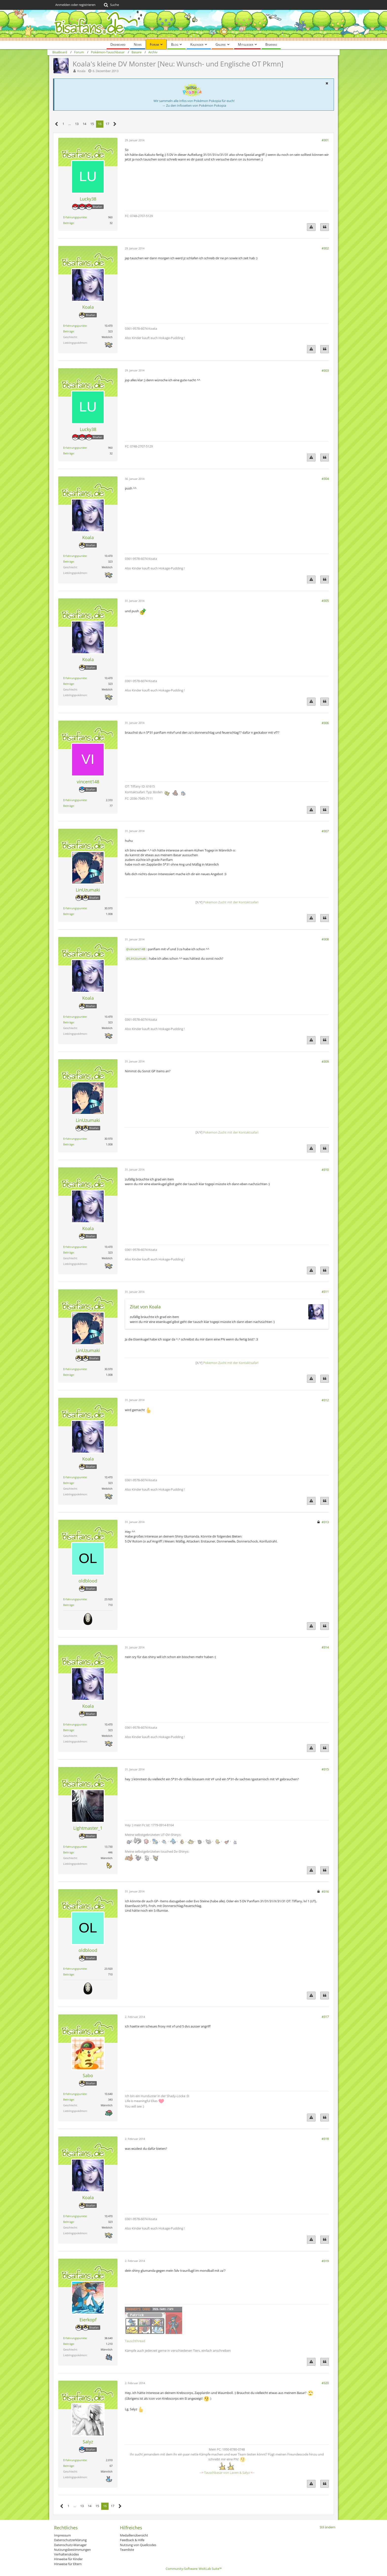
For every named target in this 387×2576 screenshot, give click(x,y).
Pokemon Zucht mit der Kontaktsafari (230, 902)
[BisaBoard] (193, 25)
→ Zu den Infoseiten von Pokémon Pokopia (194, 105)
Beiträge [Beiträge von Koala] (68, 331)
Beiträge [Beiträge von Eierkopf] (68, 2344)
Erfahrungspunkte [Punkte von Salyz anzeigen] (75, 2460)
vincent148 (137, 949)
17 (107, 124)
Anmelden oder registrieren (75, 4)
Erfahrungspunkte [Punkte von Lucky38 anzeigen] (75, 217)
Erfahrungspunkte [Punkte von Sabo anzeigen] (75, 2094)
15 (92, 124)
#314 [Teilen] (325, 1647)
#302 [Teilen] (325, 248)
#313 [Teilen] (325, 1522)
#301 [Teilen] (325, 140)
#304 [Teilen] (325, 478)
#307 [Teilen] (325, 831)
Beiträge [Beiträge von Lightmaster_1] (68, 1852)
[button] (327, 83)
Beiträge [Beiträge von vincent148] (68, 806)
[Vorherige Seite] (56, 124)
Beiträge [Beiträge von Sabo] (68, 2099)
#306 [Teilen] (325, 723)
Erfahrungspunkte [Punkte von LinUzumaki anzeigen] (75, 908)
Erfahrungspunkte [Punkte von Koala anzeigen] (75, 325)
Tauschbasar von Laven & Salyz (227, 2472)
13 (76, 124)
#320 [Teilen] (325, 2383)
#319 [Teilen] (325, 2261)
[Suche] (111, 5)
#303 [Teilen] (325, 370)
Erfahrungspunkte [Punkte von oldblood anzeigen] (75, 1599)
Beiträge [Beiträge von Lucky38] (68, 223)
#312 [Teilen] (325, 1400)
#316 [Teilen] (325, 1891)
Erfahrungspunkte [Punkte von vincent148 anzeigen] (75, 800)
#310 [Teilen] (325, 1169)
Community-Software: (194, 2568)
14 (84, 124)
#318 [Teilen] (325, 2138)
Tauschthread (135, 2341)
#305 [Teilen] (325, 600)
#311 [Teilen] (325, 1291)
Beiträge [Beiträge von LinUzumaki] (68, 914)
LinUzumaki (137, 958)
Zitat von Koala (145, 1307)
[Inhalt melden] (311, 227)
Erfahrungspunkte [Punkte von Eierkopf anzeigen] (75, 2338)
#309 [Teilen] (325, 1061)
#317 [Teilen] (325, 2016)
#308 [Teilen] (325, 939)
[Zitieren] (324, 227)
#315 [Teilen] (325, 1769)
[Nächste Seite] (114, 124)
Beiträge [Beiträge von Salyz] (68, 2466)
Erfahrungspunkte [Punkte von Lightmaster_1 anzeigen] (75, 1846)
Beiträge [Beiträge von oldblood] (68, 1605)
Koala (81, 71)
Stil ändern (327, 2527)
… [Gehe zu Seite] (69, 124)
